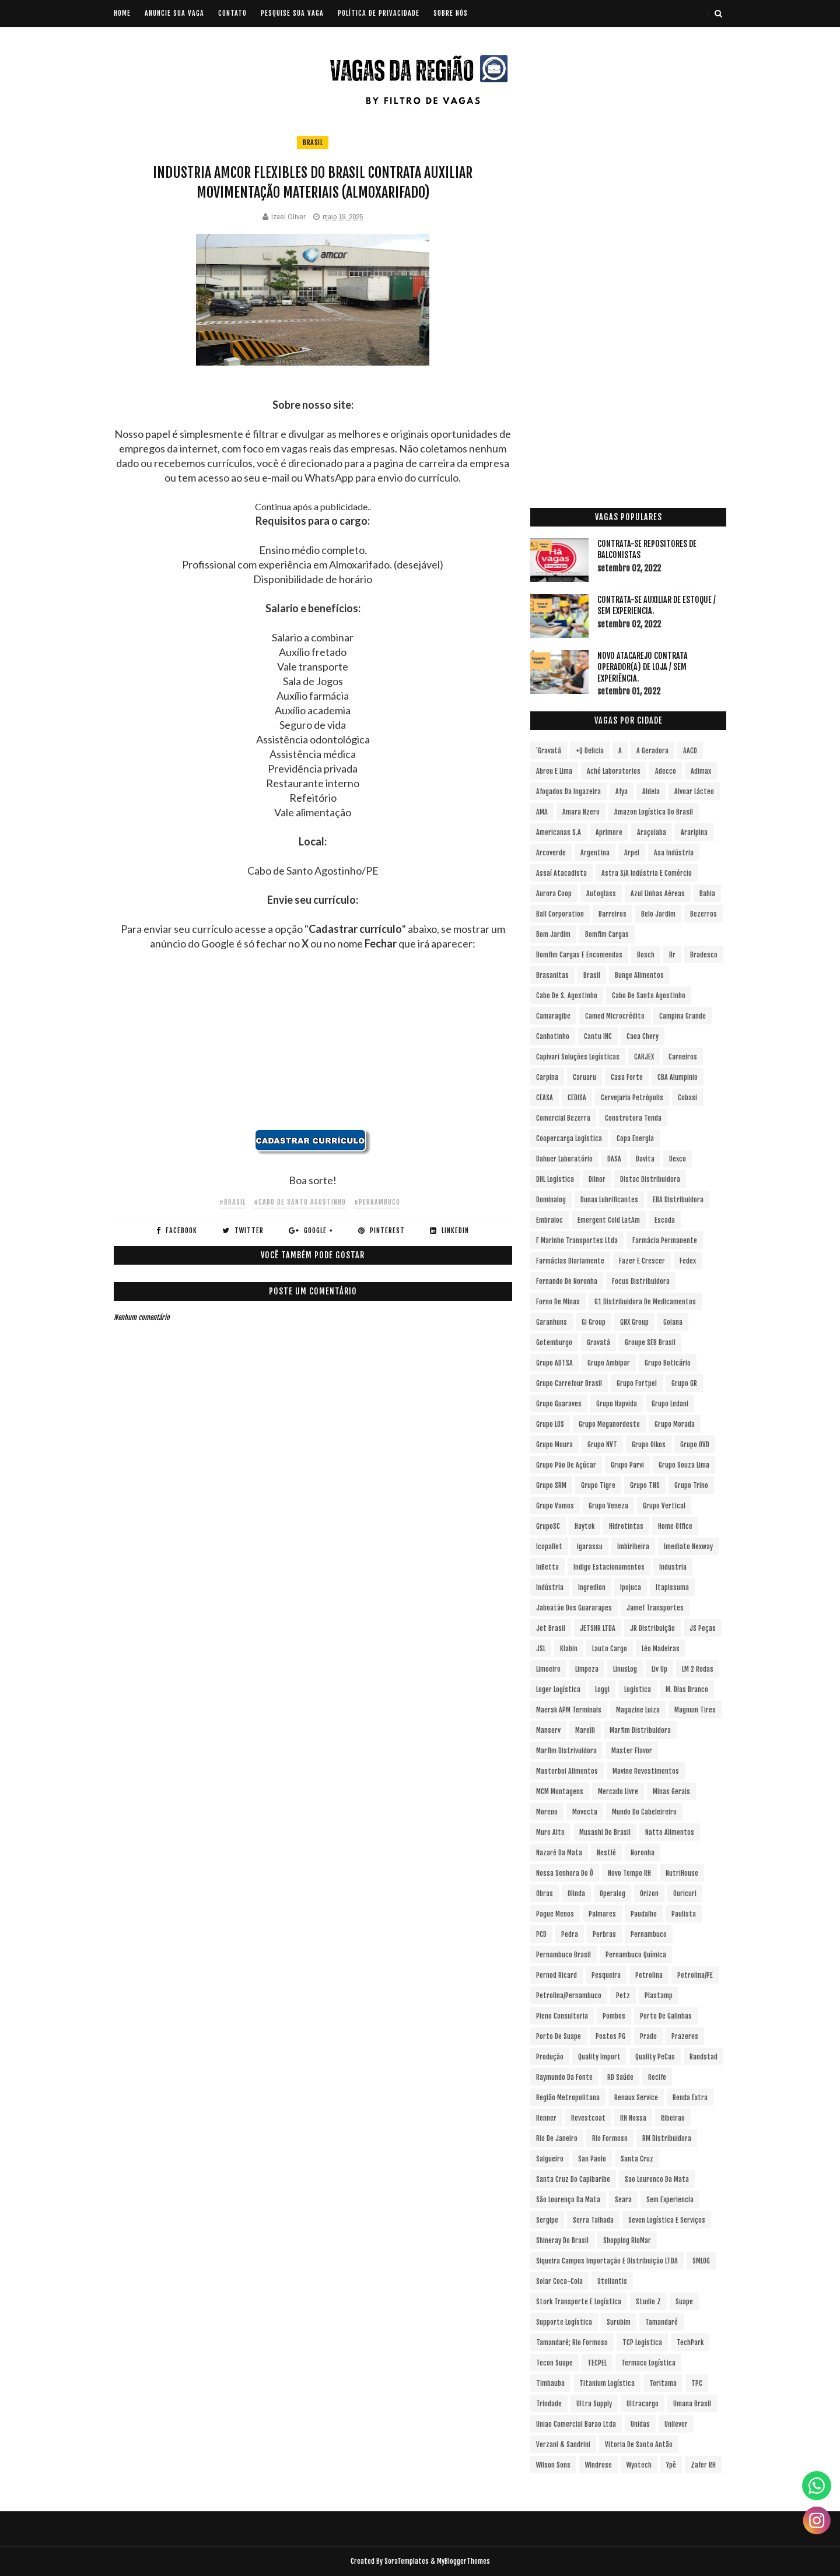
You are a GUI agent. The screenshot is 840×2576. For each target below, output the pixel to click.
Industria (673, 1567)
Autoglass (601, 893)
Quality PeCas (655, 2056)
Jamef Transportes (655, 1607)
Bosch (645, 954)
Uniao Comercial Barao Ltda (576, 2424)
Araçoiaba (651, 832)
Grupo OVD (694, 1444)
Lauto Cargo (609, 1648)
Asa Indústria (674, 852)
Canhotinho (552, 1036)
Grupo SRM (551, 1485)
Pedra (569, 1934)
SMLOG (701, 2260)
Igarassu (590, 1546)
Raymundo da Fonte (564, 2077)
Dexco (677, 1158)
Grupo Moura (554, 1444)
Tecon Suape (554, 2363)
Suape (684, 2301)
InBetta (547, 1567)
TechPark (690, 2342)
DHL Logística (555, 1179)
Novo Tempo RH (629, 1873)
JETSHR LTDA (597, 1628)
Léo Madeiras (661, 1648)
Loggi (602, 1689)
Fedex (688, 1261)
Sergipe (547, 2220)
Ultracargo (642, 2403)
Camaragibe (553, 1016)
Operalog (612, 1893)
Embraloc (549, 1220)
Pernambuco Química (636, 1954)
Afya (621, 791)
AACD (690, 750)
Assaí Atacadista (561, 873)
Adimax (701, 771)
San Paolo (592, 2158)
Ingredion (592, 1587)
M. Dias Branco (687, 1689)
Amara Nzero (581, 812)
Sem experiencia (670, 2199)
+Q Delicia (590, 750)
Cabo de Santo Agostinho (648, 995)
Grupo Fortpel (637, 1383)
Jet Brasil (550, 1628)
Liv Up (659, 1669)
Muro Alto (550, 1832)
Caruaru (584, 1077)
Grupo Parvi (627, 1465)
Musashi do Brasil (605, 1832)
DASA (614, 1158)
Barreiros (612, 914)
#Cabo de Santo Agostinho (300, 1202)
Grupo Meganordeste (609, 1424)
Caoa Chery (642, 1036)
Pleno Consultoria (562, 2016)
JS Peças (703, 1628)
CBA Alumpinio (677, 1077)
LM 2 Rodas (697, 1669)
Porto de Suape (558, 2036)
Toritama (663, 2383)
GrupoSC (548, 1526)
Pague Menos (555, 1914)
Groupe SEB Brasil (650, 1342)
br (672, 954)
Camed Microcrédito (615, 1016)
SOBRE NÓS (450, 13)
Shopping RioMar (627, 2240)
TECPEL (597, 2363)
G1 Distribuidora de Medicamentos (645, 1301)
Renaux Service (636, 2097)
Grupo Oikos (649, 1444)
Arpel (631, 852)
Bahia (707, 893)
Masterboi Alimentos (567, 1771)
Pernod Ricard (556, 1975)
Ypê (671, 2465)
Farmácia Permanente (664, 1240)
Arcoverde (551, 852)
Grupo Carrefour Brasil (569, 1383)
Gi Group (594, 1322)
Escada (664, 1220)
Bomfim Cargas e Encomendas (579, 954)
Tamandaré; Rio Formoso (572, 2342)
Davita (645, 1158)
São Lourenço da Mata (568, 2199)
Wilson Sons (553, 2465)
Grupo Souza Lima (684, 1465)
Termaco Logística (648, 2363)
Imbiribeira (633, 1546)
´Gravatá (548, 750)
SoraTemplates (406, 2561)
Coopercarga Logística (569, 1138)
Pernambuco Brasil (563, 1954)
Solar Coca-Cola (559, 2281)
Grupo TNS (645, 1485)
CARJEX (644, 1056)
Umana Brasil (692, 2403)
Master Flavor (631, 1750)
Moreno (547, 1812)
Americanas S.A (558, 832)
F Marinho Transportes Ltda (577, 1240)
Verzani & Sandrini (563, 2444)
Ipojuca (630, 1587)
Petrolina (649, 1975)
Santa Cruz (637, 2158)
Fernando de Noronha (566, 1281)
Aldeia (651, 791)
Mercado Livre (618, 1791)
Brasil (313, 142)
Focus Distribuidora (641, 1281)
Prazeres (684, 2036)
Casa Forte (627, 1077)
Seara (623, 2199)
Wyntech (639, 2465)
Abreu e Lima (554, 771)
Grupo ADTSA (554, 1363)
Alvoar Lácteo (694, 791)
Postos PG (610, 2036)
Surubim (619, 2322)
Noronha (642, 1852)
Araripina (694, 832)
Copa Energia (635, 1138)
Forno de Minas (558, 1301)
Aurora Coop (554, 893)
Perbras (604, 1934)
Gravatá (598, 1342)
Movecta (584, 1812)
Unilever (676, 2424)
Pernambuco (649, 1934)
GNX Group (634, 1322)
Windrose (598, 2465)
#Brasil (232, 1202)
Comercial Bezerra (563, 1118)
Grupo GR (684, 1383)
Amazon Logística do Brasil (653, 812)
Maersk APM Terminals (568, 1709)
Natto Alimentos (669, 1832)
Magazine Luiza (638, 1709)
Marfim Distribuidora (640, 1730)
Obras (544, 1893)
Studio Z (648, 2301)
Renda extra (690, 2097)
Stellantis (612, 2281)
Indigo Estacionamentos (609, 1567)
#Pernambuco (377, 1202)
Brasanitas (552, 975)
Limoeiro (548, 1669)
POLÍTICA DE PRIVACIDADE (378, 13)
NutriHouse (682, 1873)
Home (122, 13)
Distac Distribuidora (650, 1179)
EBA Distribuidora (678, 1199)
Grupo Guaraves (559, 1403)
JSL (540, 1648)
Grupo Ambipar (608, 1363)
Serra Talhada (593, 2220)
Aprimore (609, 832)
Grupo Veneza (608, 1505)
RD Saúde (620, 2077)
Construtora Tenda (633, 1118)
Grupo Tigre (598, 1485)
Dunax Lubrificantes (609, 1199)
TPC (696, 2383)
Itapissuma (672, 1587)
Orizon (649, 1893)
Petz (623, 1995)
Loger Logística (558, 1689)
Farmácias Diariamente (570, 1261)
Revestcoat (588, 2118)
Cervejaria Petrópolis (632, 1097)
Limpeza (586, 1669)
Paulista (683, 1914)
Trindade (549, 2403)
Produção (550, 2056)
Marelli (585, 1730)
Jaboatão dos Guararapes (574, 1607)
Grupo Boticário (668, 1363)
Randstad (704, 2056)
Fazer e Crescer (642, 1261)
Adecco (665, 771)
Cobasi (687, 1097)
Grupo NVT (602, 1444)
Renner (546, 2118)
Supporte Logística (564, 2322)
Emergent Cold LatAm (609, 1220)
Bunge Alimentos (639, 975)
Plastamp (659, 1995)
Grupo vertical (664, 1505)
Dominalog (551, 1199)
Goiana (672, 1322)
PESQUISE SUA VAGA (292, 13)
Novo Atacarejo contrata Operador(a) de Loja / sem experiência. (642, 667)
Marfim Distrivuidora (566, 1750)
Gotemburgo (554, 1342)
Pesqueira (606, 1975)
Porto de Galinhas (666, 2016)
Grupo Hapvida (616, 1403)
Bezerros (703, 914)
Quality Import (599, 2056)
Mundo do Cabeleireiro (644, 1812)
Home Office (675, 1526)
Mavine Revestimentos (645, 1771)
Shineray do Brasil (562, 2240)
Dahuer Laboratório (564, 1158)
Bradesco (704, 954)
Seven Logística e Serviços (666, 2220)
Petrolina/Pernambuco (568, 1995)
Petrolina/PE (695, 1975)
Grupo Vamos (555, 1505)
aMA (542, 812)
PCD (541, 1934)
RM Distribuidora (666, 2138)
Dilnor (597, 1179)
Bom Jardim (553, 934)
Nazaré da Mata (559, 1852)
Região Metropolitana (568, 2097)
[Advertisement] (313, 1047)
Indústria (550, 1587)
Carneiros (682, 1056)
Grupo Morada (674, 1424)
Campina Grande (682, 1016)
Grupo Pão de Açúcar (566, 1465)
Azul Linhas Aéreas (658, 893)
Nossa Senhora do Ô (564, 1873)
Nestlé (606, 1852)
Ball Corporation (560, 914)
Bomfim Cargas (607, 934)
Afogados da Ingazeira (568, 791)
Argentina (595, 852)
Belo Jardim (658, 914)
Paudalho (644, 1914)
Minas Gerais (671, 1791)
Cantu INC (598, 1036)
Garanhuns (551, 1322)
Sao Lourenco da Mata (657, 2179)
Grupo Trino (691, 1485)
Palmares (602, 1914)
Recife (657, 2077)
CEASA (544, 1097)
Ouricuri (684, 1893)
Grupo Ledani (670, 1403)
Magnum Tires (695, 1709)
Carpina (547, 1077)
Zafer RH (703, 2465)
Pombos (614, 2016)
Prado (648, 2036)
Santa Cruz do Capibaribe (573, 2179)
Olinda (576, 1893)
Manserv (548, 1730)
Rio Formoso (610, 2138)
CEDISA (577, 1097)
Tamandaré (661, 2322)
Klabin (569, 1648)
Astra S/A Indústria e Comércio (646, 873)
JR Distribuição (652, 1628)
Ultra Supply (594, 2403)
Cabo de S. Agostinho (566, 995)
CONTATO (232, 13)
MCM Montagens (559, 1791)
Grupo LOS (550, 1424)
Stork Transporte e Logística (578, 2301)
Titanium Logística (607, 2383)
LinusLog (625, 1669)
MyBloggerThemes (463, 2561)
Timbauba (550, 2383)
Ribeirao (673, 2118)
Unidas (640, 2424)
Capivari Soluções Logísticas (578, 1056)
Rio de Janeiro (557, 2138)
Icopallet (549, 1546)
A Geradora (652, 750)
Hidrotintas (626, 1526)
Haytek (584, 1526)
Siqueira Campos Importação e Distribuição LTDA (607, 2260)
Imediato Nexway (688, 1546)
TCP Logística (642, 2342)
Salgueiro (550, 2158)
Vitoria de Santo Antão (639, 2444)
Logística (637, 1689)
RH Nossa (633, 2118)
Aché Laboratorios (613, 771)
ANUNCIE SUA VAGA (174, 13)
